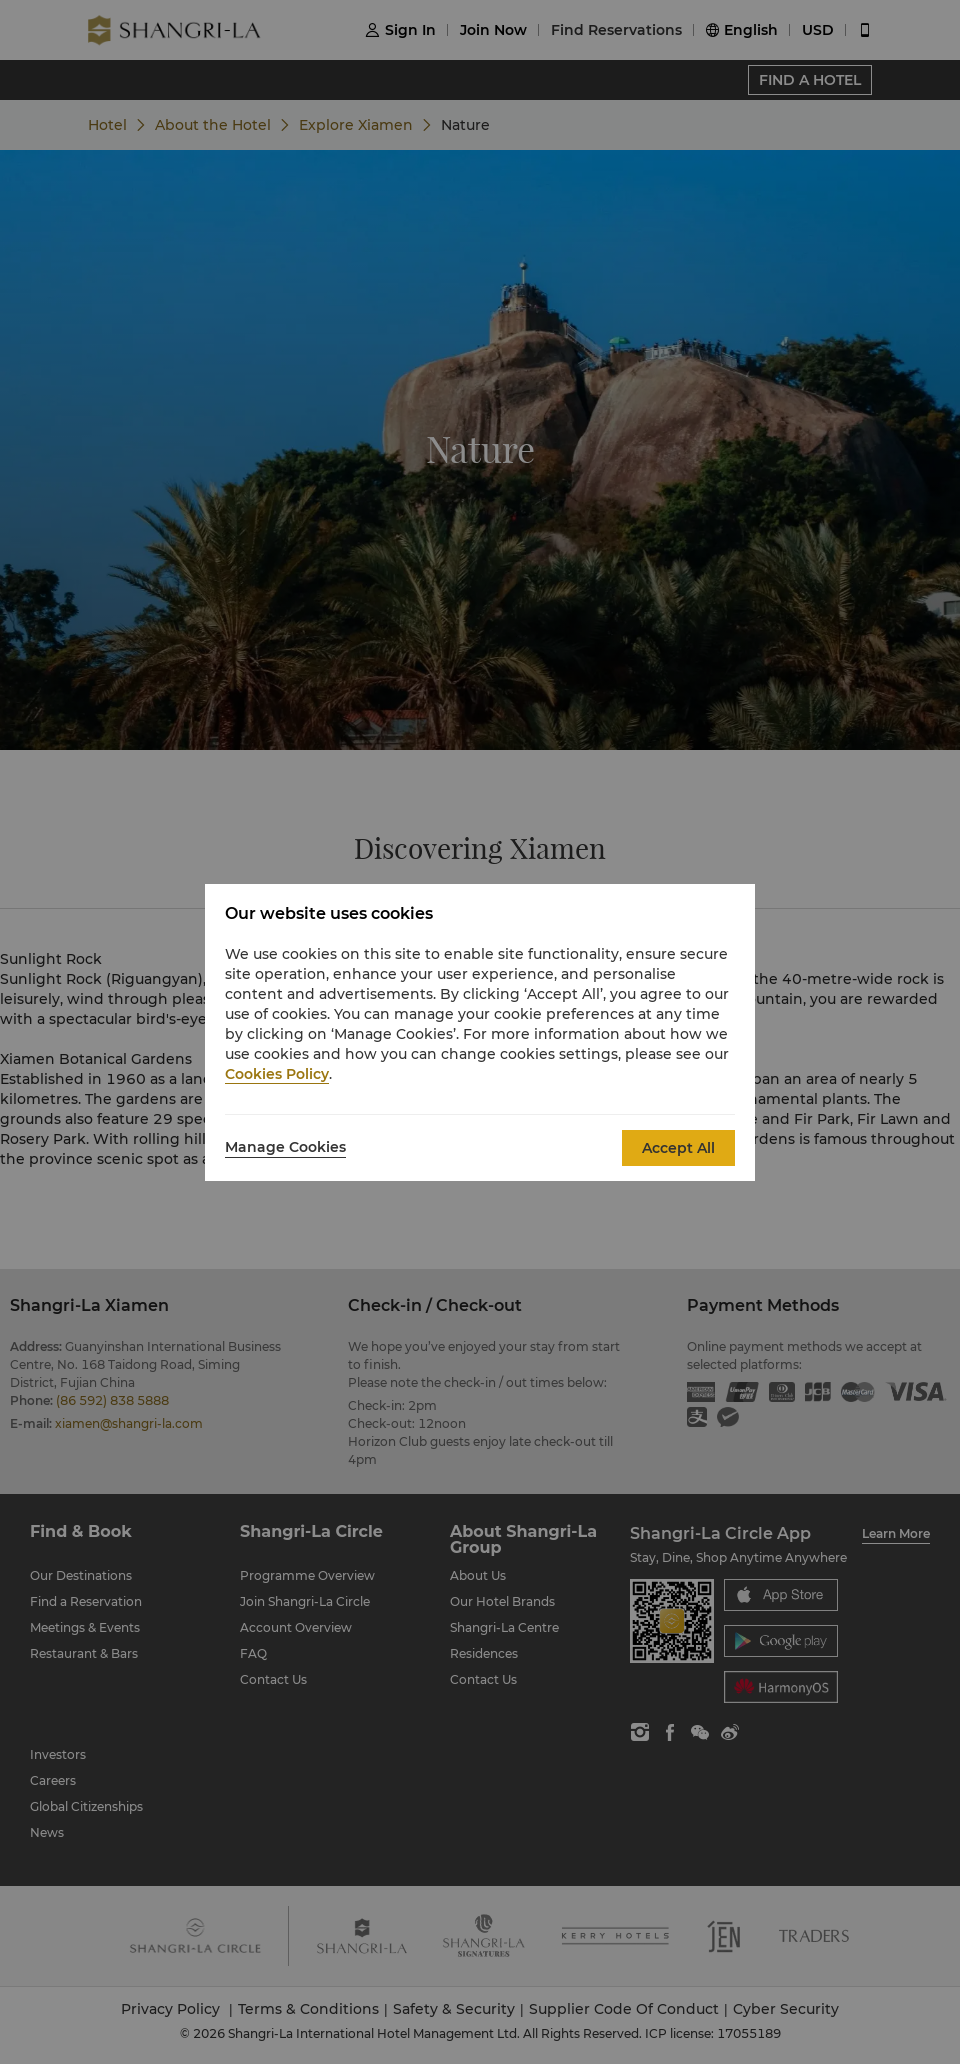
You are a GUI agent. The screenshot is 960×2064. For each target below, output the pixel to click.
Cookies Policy (277, 1074)
